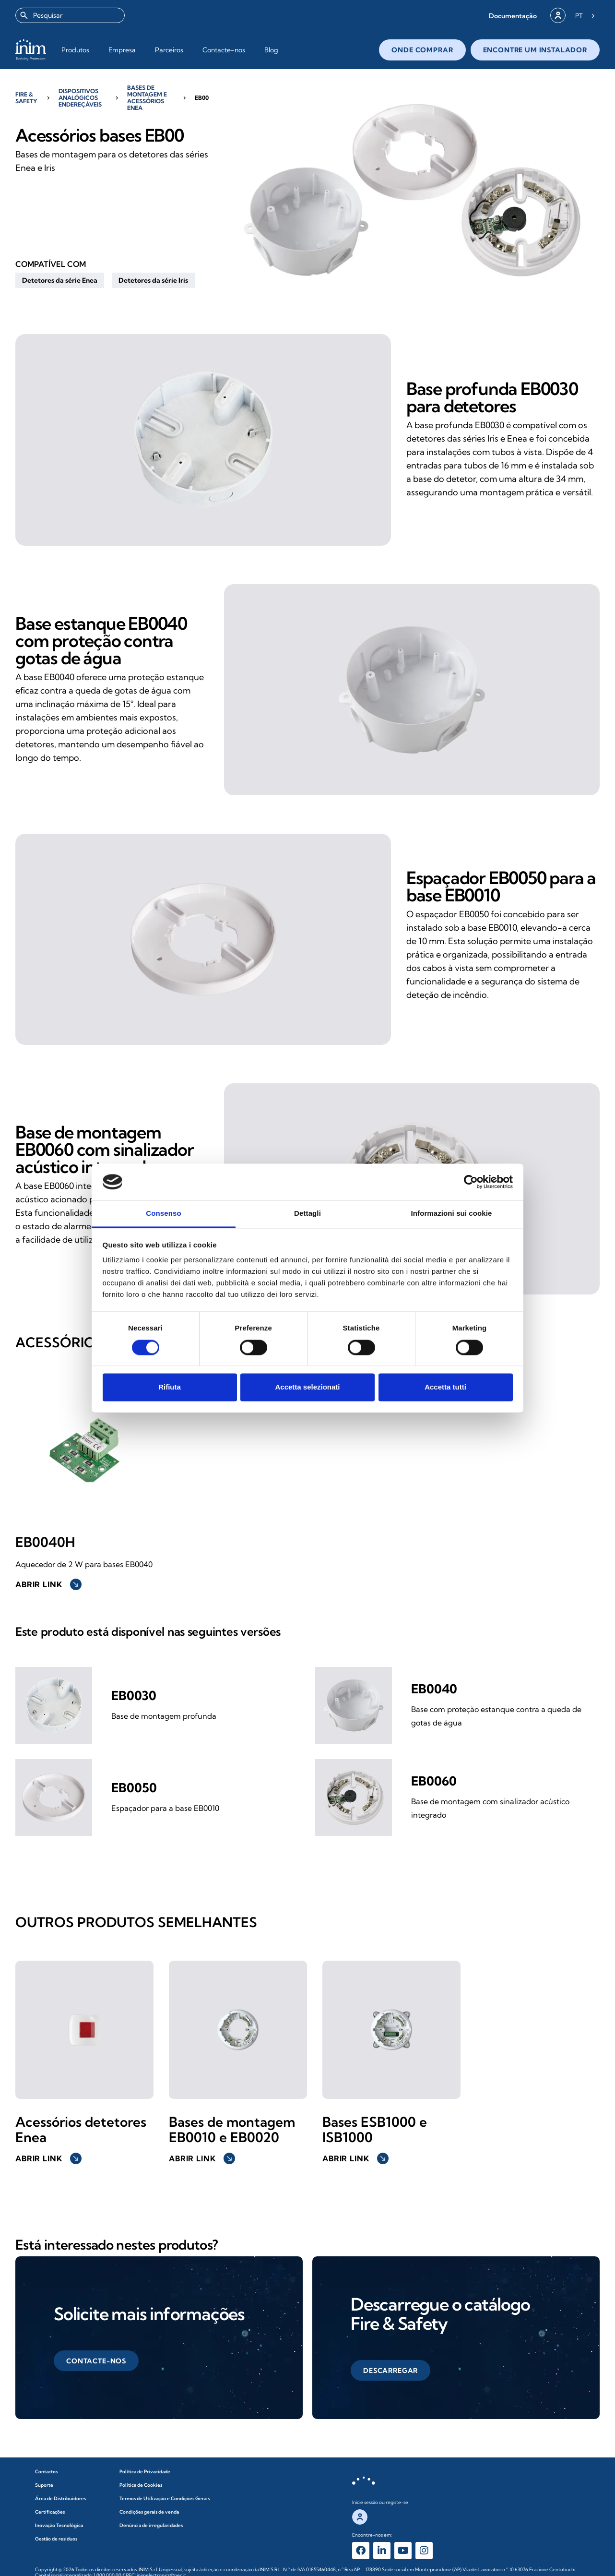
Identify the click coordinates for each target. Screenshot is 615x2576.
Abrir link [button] (48, 1584)
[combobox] (70, 15)
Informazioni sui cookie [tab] (451, 1214)
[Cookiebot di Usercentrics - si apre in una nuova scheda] (471, 1181)
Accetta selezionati (307, 1387)
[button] (512, 15)
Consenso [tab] (163, 1214)
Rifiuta (169, 1387)
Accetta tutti (445, 1387)
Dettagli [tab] (307, 1214)
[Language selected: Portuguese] (585, 15)
